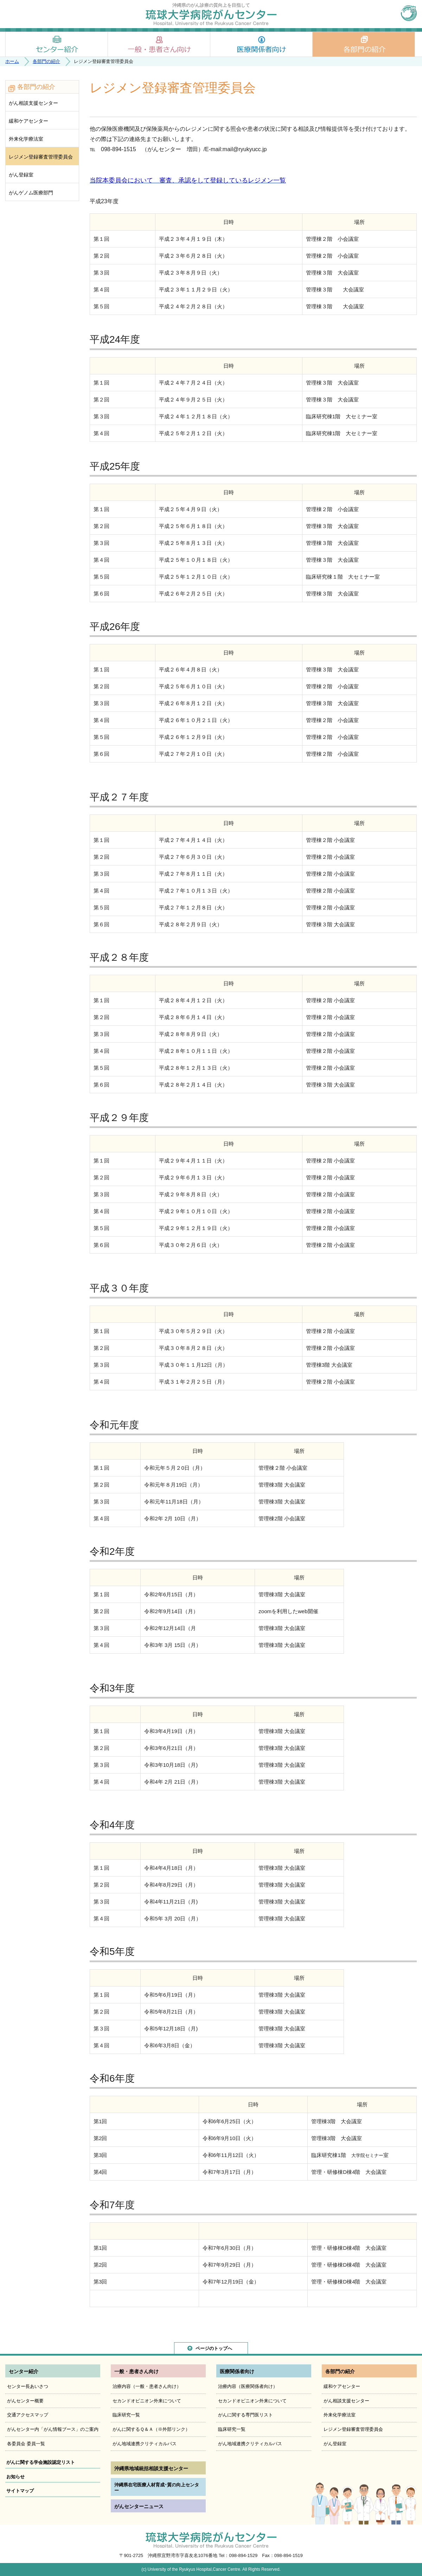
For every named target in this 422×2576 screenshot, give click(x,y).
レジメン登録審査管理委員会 (41, 157)
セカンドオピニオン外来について (147, 2400)
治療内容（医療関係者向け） (247, 2386)
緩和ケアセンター (28, 121)
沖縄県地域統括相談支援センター (151, 2468)
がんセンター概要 (25, 2400)
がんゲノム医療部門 (31, 192)
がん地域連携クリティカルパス (145, 2443)
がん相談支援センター (33, 103)
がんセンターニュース (139, 2506)
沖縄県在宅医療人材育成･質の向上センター (156, 2487)
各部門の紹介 (364, 44)
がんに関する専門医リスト (245, 2414)
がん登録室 (21, 175)
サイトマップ (20, 2490)
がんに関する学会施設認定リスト (40, 2462)
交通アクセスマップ (27, 2414)
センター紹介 (57, 44)
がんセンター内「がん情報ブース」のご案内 (52, 2429)
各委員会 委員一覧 (26, 2443)
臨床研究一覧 (126, 2414)
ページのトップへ (214, 2348)
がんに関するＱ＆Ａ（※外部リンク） (151, 2429)
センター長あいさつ (27, 2386)
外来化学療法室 (26, 139)
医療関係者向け (261, 44)
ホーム (12, 61)
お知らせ (15, 2476)
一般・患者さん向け (159, 44)
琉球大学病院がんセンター (211, 17)
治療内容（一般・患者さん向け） (147, 2386)
